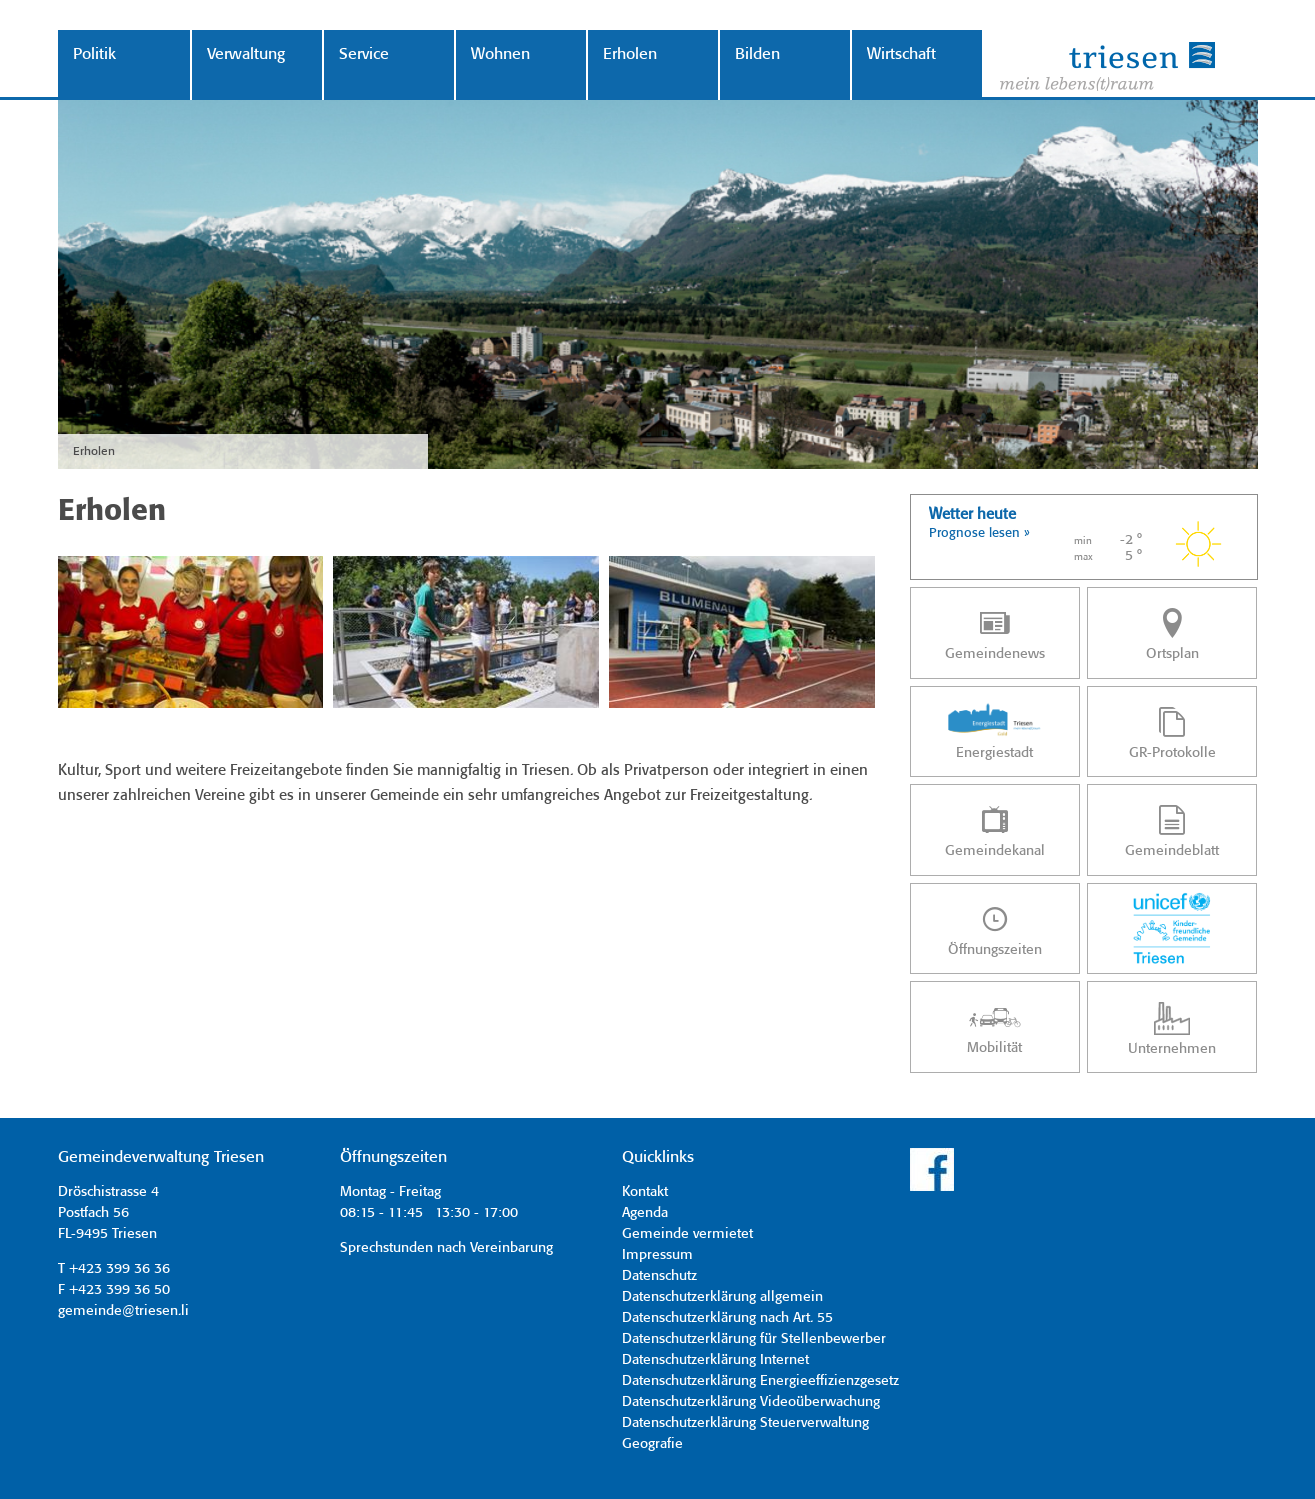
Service (364, 54)
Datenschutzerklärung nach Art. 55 (727, 1318)
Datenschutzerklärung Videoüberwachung (751, 1402)
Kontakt (645, 1192)
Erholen (630, 54)
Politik (94, 54)
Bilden (757, 54)
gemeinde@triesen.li (123, 1311)
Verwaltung (246, 54)
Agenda (645, 1213)
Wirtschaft (901, 54)
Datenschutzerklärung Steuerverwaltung (745, 1423)
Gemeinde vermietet (687, 1234)
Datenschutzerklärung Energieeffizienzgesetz (760, 1381)
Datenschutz (659, 1276)
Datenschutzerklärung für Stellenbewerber (754, 1339)
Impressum (657, 1255)
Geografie (652, 1444)
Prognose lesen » (979, 533)
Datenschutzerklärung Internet (715, 1360)
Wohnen (500, 54)
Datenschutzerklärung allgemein (722, 1297)
